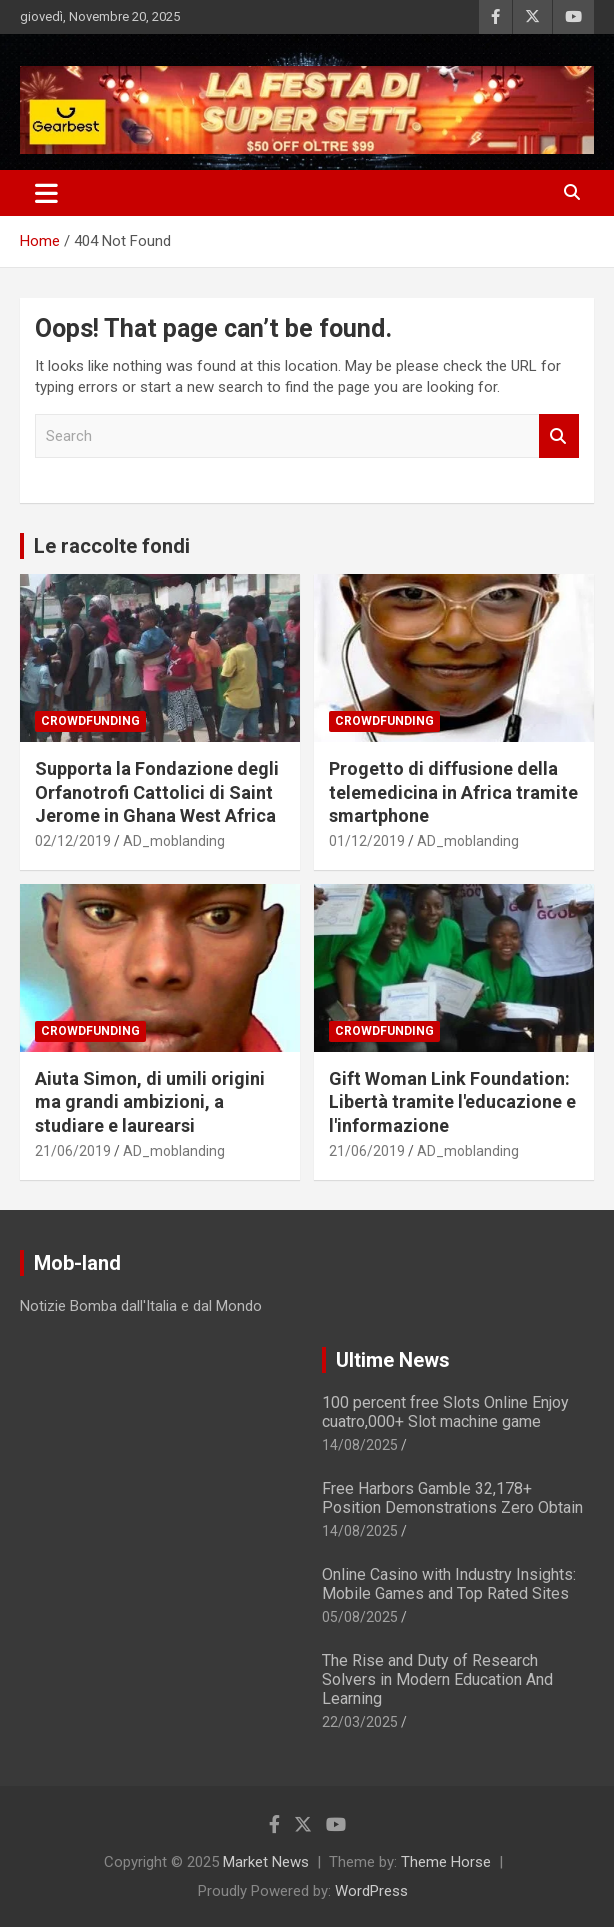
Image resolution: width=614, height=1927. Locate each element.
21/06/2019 (73, 1151)
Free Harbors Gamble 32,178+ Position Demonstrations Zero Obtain (452, 1498)
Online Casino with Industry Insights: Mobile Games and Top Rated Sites (449, 1584)
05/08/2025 (360, 1617)
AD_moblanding (174, 841)
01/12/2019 (367, 841)
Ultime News (393, 1360)
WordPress (371, 1891)
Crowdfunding (90, 721)
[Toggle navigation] (46, 193)
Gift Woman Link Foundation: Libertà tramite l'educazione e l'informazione (452, 1102)
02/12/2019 (73, 841)
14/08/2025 (360, 1445)
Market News (266, 1862)
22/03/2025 (360, 1722)
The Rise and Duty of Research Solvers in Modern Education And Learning (437, 1679)
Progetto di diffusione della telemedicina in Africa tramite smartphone (453, 792)
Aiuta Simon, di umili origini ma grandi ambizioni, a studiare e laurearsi (150, 1102)
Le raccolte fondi (112, 546)
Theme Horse (446, 1862)
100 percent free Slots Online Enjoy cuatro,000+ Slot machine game (445, 1412)
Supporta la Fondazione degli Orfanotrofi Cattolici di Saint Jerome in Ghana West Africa (157, 792)
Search (559, 436)
